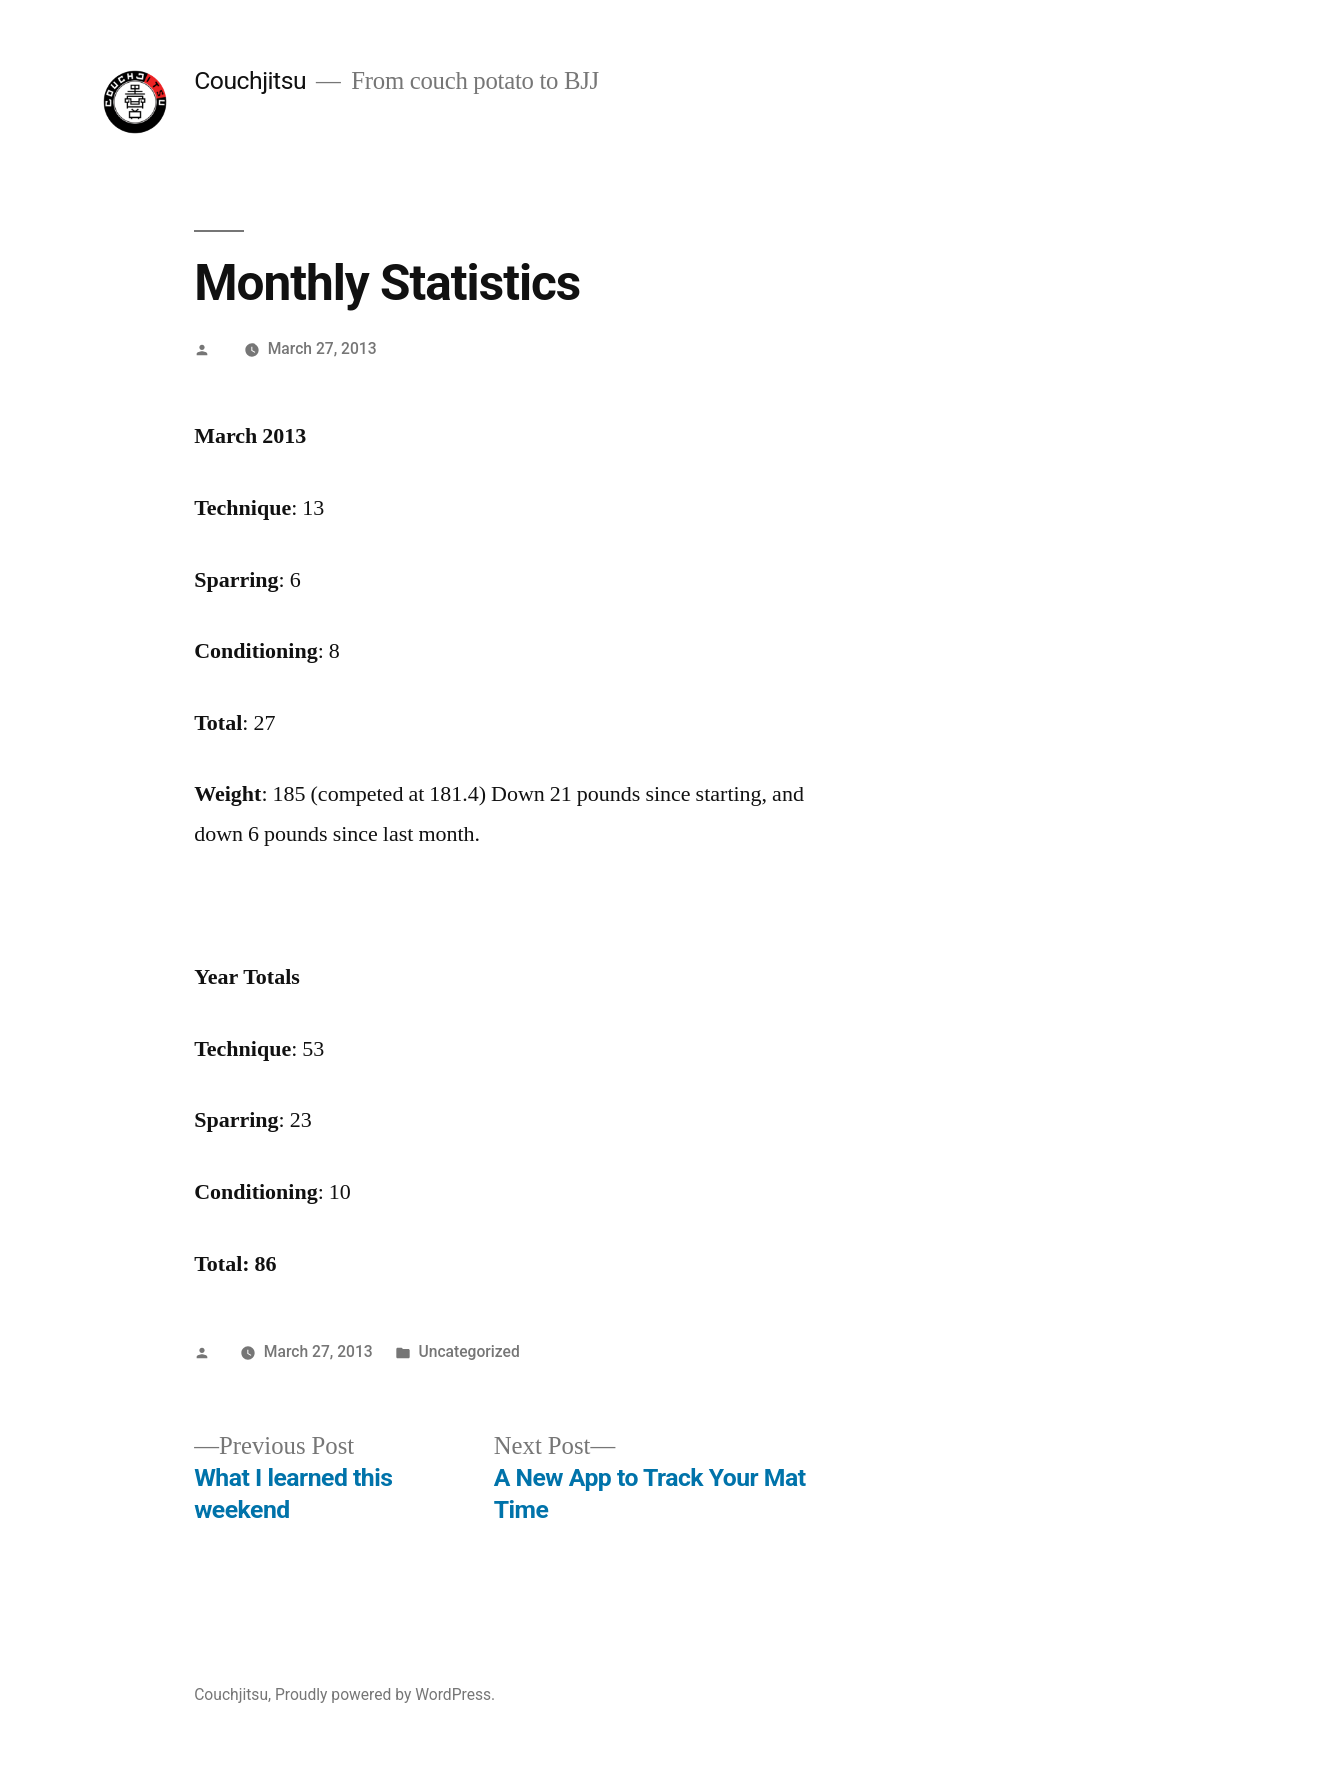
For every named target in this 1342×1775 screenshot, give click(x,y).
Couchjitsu (250, 80)
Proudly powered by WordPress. (385, 1694)
